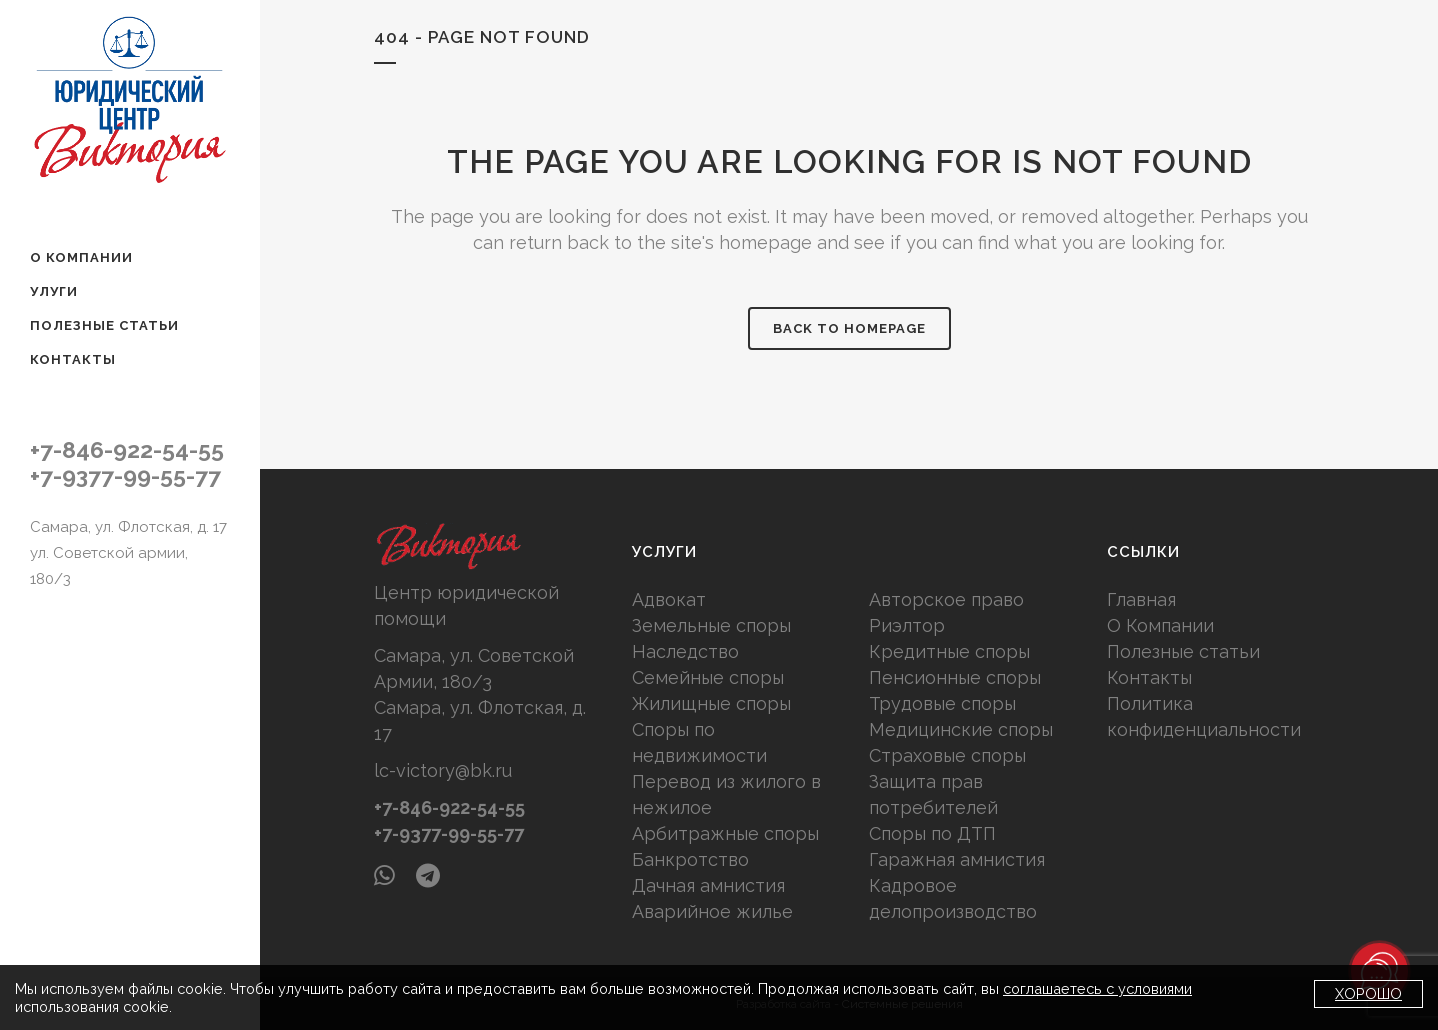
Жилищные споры (711, 703)
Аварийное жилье (712, 911)
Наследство (685, 651)
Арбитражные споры (725, 833)
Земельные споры (711, 625)
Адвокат (669, 599)
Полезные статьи (1183, 651)
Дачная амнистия (708, 885)
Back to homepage (849, 328)
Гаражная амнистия (957, 859)
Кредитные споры (949, 651)
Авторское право (946, 599)
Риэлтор (907, 625)
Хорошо (1368, 993)
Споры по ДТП (932, 833)
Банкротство (690, 859)
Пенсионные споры (955, 677)
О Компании (1160, 625)
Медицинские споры (961, 729)
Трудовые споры (942, 703)
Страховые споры (947, 755)
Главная (1141, 599)
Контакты (1149, 677)
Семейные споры (708, 677)
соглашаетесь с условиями (1097, 988)
